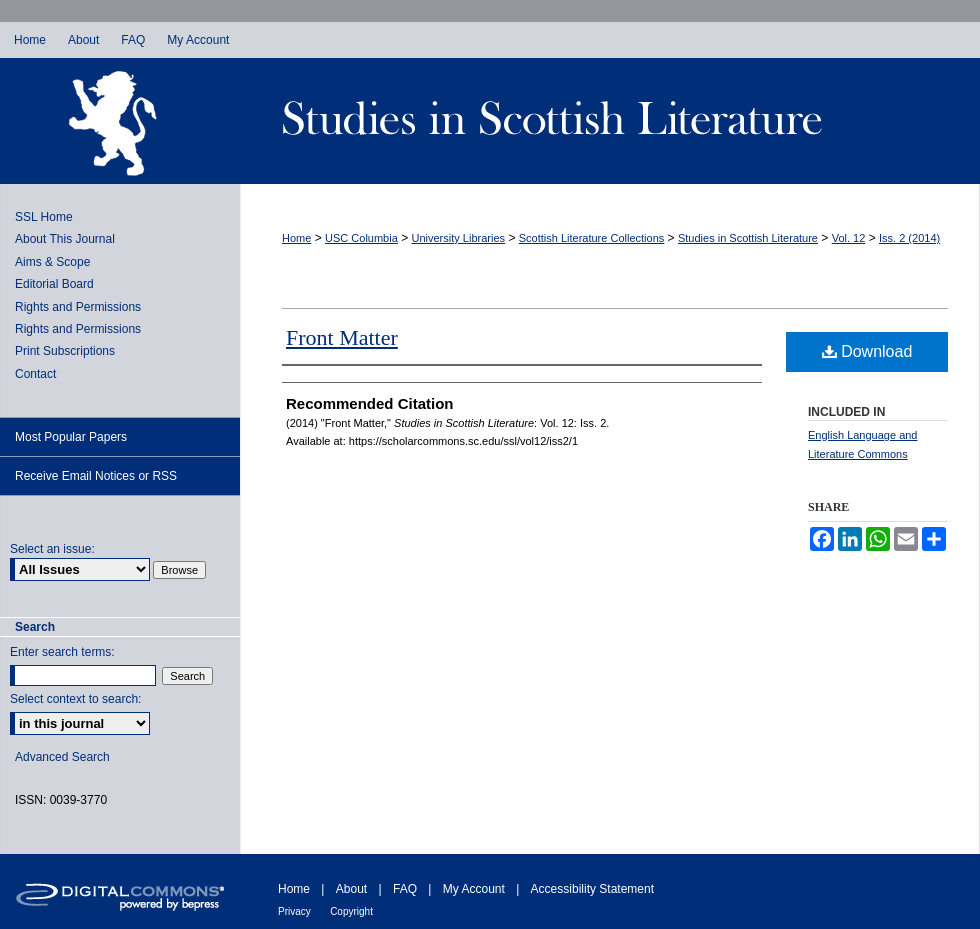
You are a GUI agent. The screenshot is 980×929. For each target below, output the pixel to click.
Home (296, 238)
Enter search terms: (62, 652)
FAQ (405, 889)
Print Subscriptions (65, 351)
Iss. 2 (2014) (909, 238)
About (351, 889)
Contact (35, 374)
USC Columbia (361, 238)
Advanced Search (62, 757)
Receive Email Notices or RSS (96, 476)
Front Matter (342, 337)
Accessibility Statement (592, 889)
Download (867, 351)
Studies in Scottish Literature (610, 121)
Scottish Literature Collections (592, 238)
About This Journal (65, 239)
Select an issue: (52, 549)
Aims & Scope (52, 262)
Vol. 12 (849, 238)
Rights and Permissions (78, 307)
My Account (474, 889)
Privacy (294, 911)
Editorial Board (54, 284)
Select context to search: (75, 699)
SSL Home (44, 217)
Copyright (351, 911)
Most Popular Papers (71, 437)
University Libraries (459, 238)
